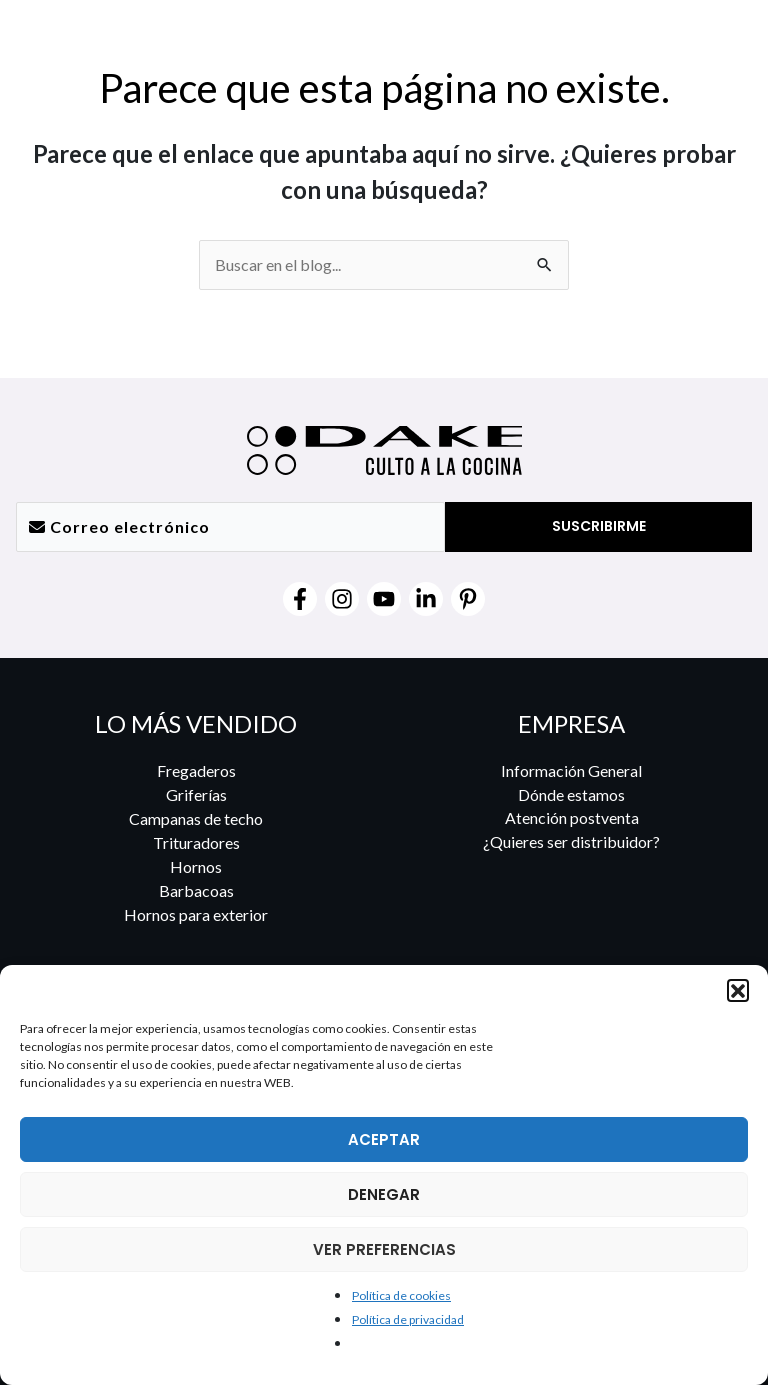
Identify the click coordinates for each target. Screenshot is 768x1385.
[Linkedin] (426, 599)
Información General (571, 770)
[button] (738, 990)
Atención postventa (572, 818)
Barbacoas (196, 890)
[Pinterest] (468, 599)
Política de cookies (401, 1295)
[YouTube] (384, 599)
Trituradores (196, 842)
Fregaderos (196, 770)
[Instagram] (342, 599)
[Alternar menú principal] (725, 39)
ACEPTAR (384, 1139)
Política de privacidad (408, 1319)
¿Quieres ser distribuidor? (571, 842)
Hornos (196, 866)
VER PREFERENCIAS (384, 1249)
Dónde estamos (571, 794)
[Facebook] (300, 599)
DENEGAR (384, 1194)
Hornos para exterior (196, 914)
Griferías (196, 794)
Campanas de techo (196, 818)
